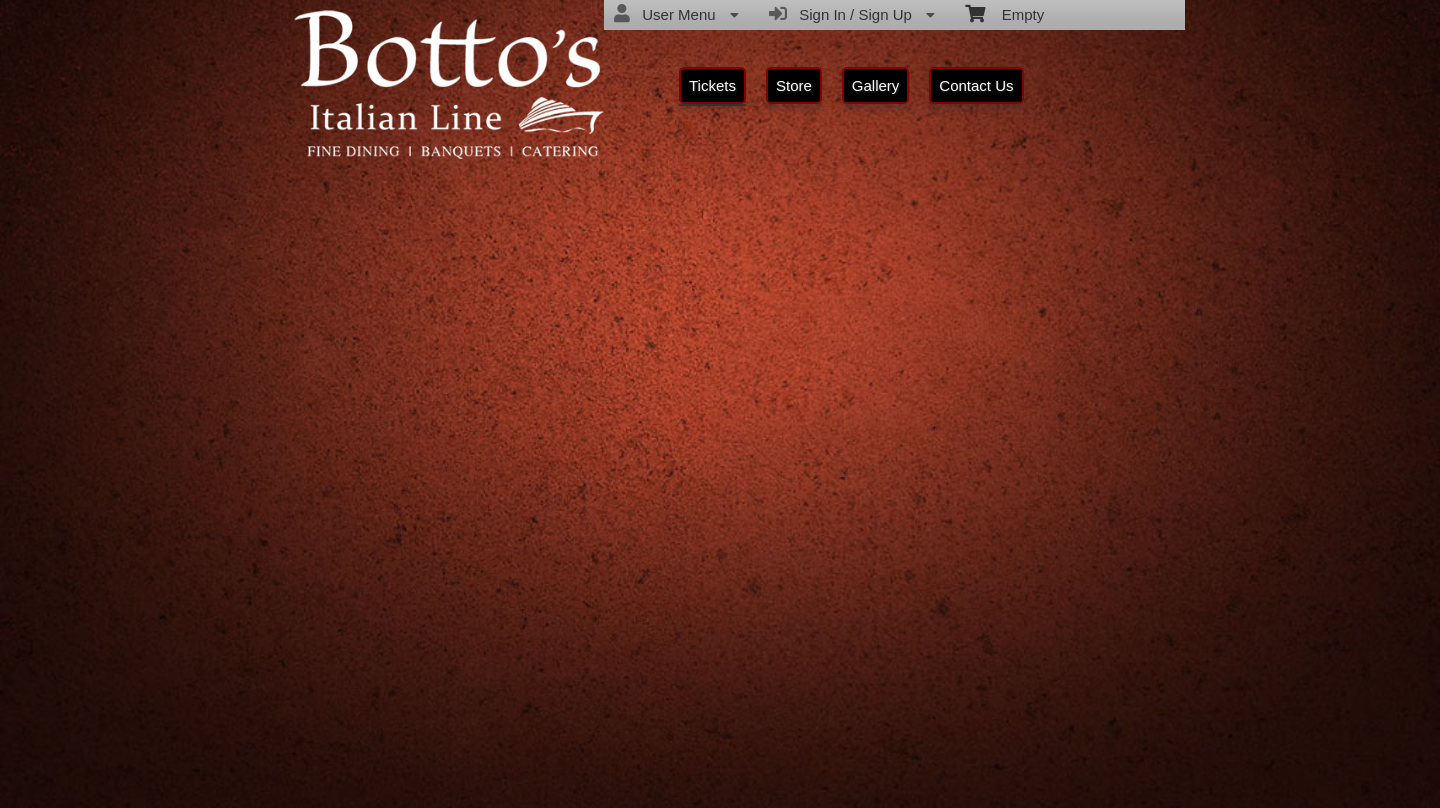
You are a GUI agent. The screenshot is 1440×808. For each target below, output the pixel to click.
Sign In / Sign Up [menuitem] (852, 14)
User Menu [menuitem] (676, 14)
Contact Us (976, 85)
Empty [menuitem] (1004, 13)
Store (794, 85)
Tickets (712, 85)
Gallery (876, 85)
